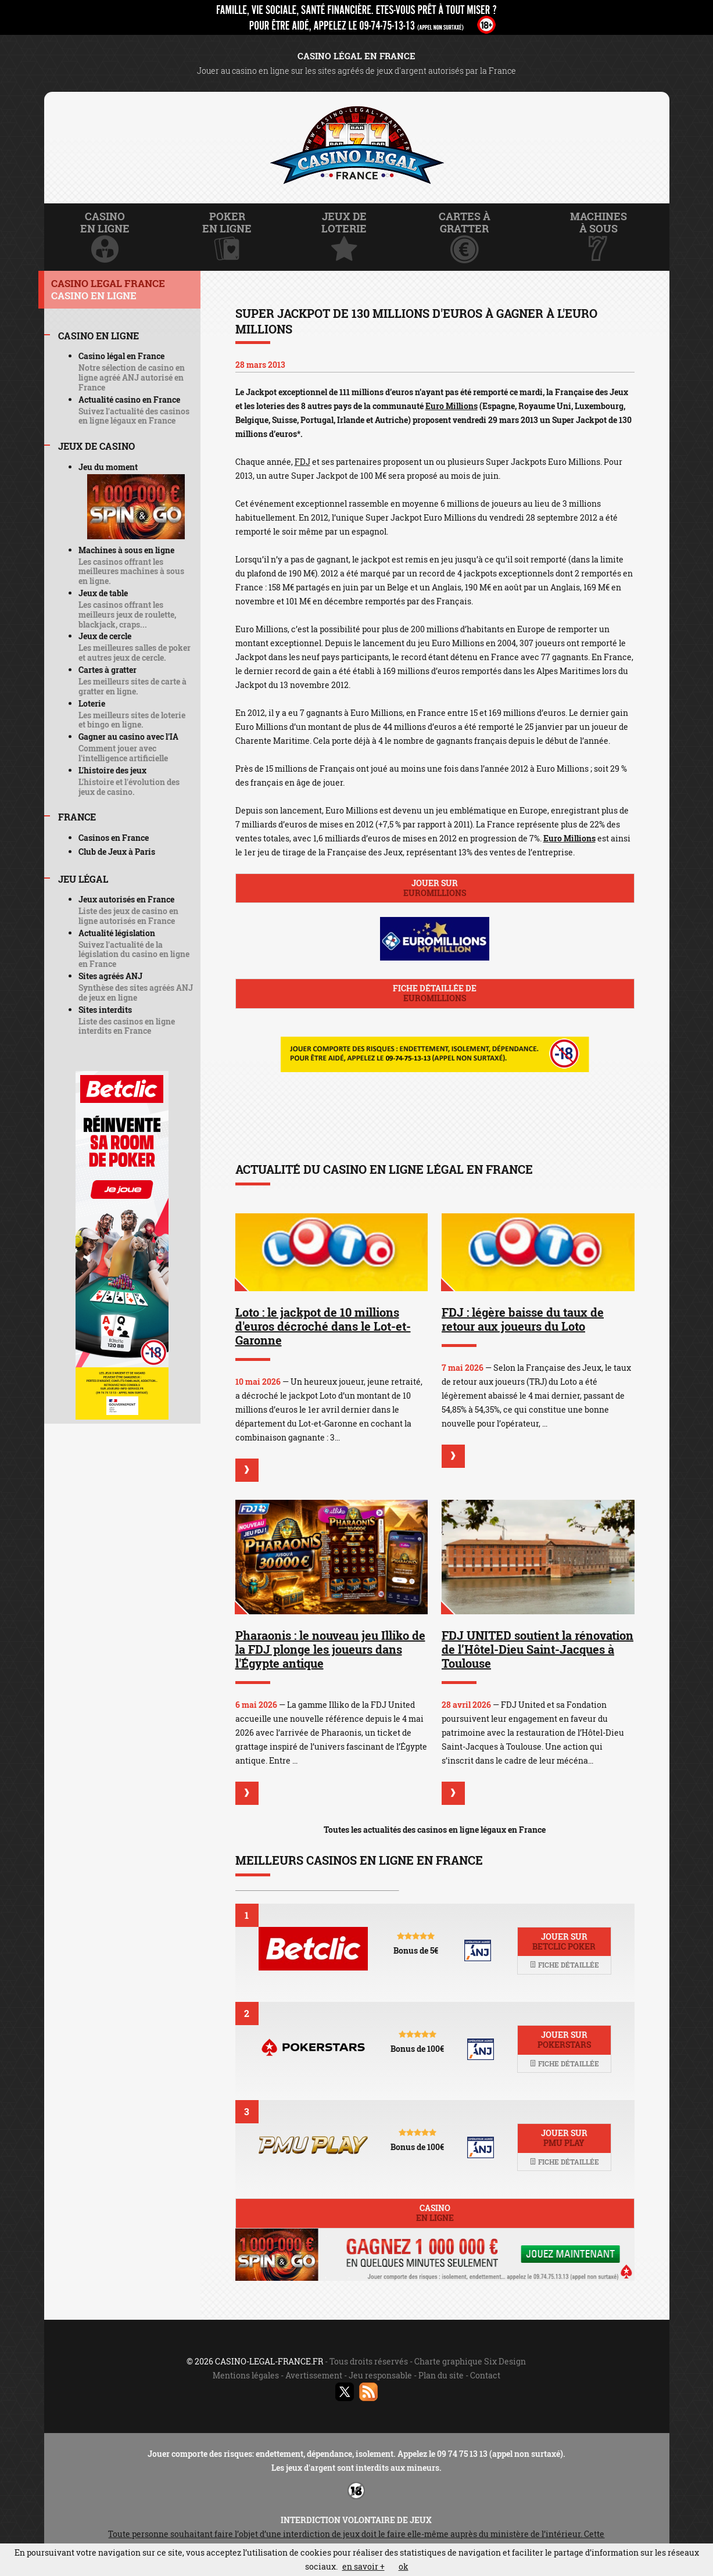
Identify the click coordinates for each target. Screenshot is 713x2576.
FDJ (302, 461)
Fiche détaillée (564, 1964)
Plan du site (441, 2375)
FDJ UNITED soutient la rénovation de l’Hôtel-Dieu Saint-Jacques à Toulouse (537, 1649)
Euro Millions (451, 405)
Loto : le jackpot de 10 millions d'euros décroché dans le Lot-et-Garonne (323, 1326)
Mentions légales (246, 2375)
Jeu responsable (380, 2375)
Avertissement (313, 2375)
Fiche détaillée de (435, 993)
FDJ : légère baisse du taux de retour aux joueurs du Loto (523, 1319)
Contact (485, 2375)
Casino (435, 2212)
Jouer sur (435, 887)
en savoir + (363, 2566)
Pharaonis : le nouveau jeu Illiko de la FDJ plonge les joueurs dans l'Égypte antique (330, 1649)
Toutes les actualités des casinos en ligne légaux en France (435, 1829)
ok (404, 2566)
